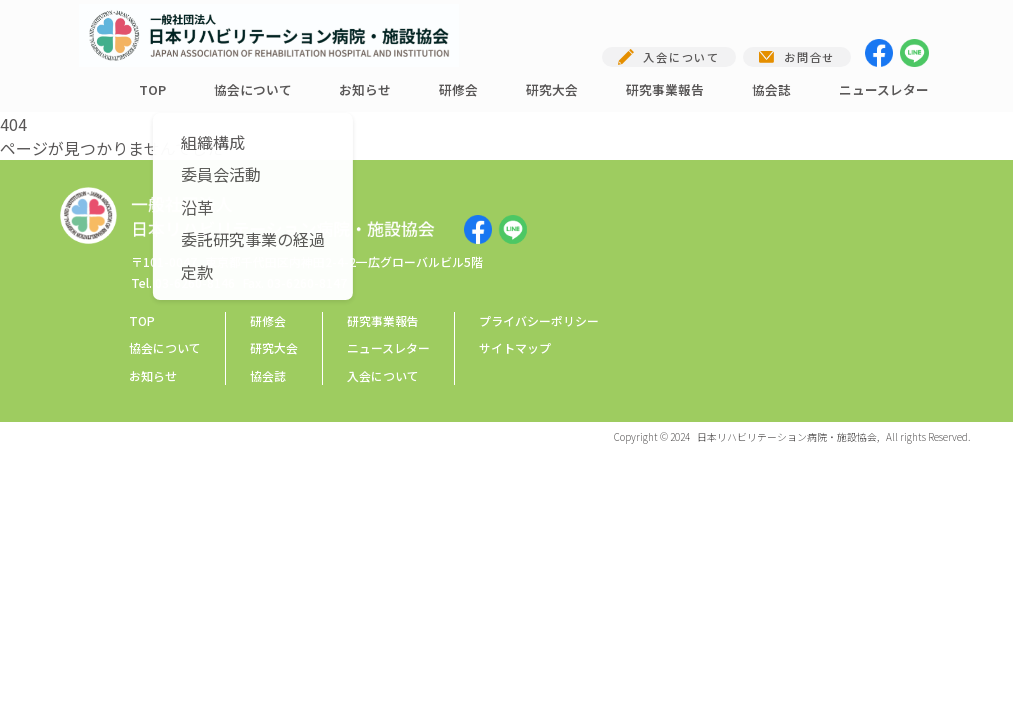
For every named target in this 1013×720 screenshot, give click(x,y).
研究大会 (552, 89)
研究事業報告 (665, 89)
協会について (253, 89)
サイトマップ (515, 347)
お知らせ (365, 89)
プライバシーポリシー (539, 320)
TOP (152, 89)
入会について (383, 375)
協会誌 (771, 89)
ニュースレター (884, 89)
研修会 (458, 89)
